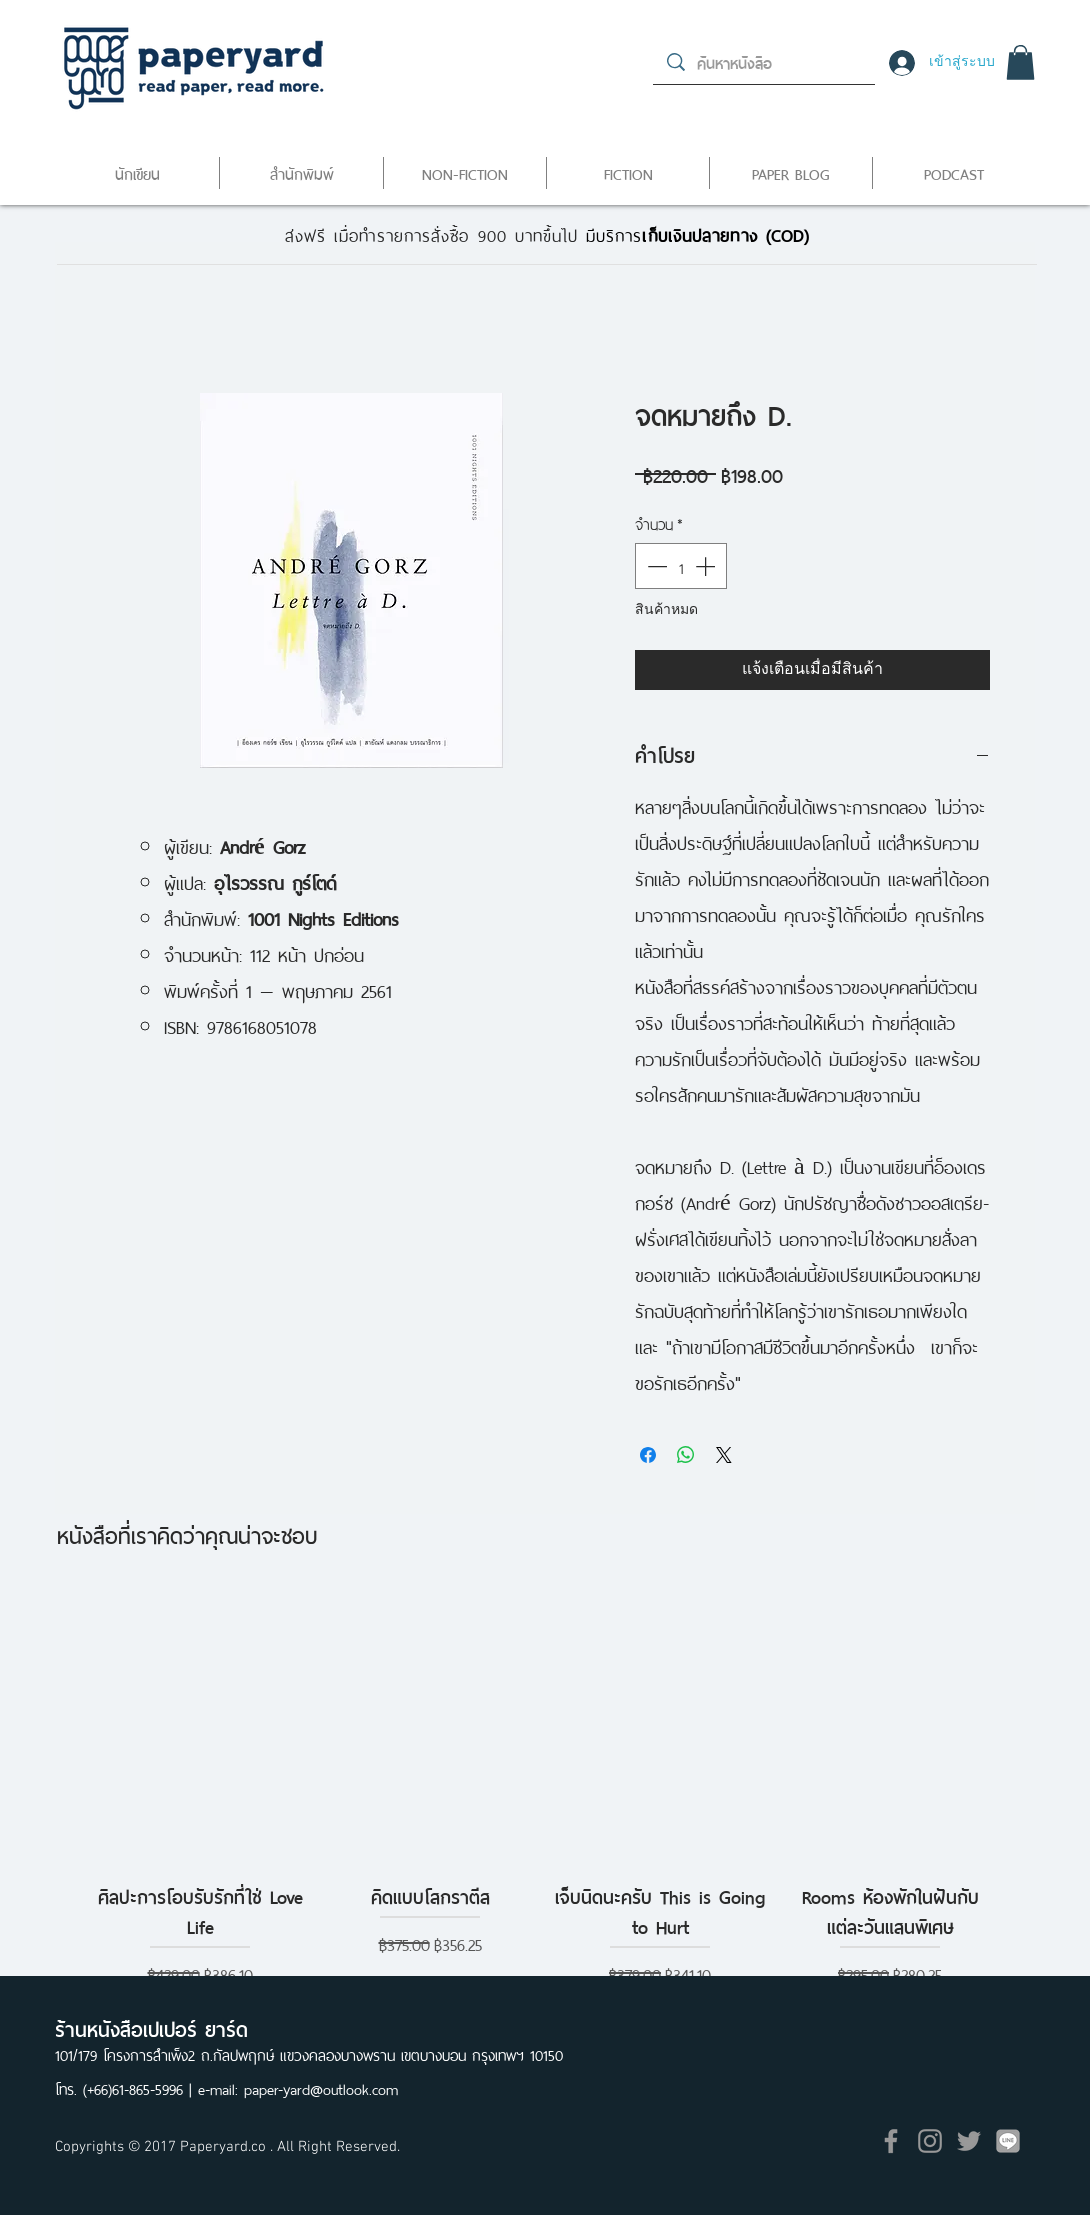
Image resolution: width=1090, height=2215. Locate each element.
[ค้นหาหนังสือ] (765, 62)
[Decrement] (655, 566)
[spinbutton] (681, 566)
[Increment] (707, 566)
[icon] (1008, 2141)
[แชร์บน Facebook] (648, 1455)
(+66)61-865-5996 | (140, 2087)
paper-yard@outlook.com (321, 2087)
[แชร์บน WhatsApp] (686, 1455)
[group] (545, 1786)
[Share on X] (724, 1455)
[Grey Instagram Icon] (930, 2141)
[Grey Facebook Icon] (891, 2141)
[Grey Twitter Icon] (969, 2141)
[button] (1020, 62)
